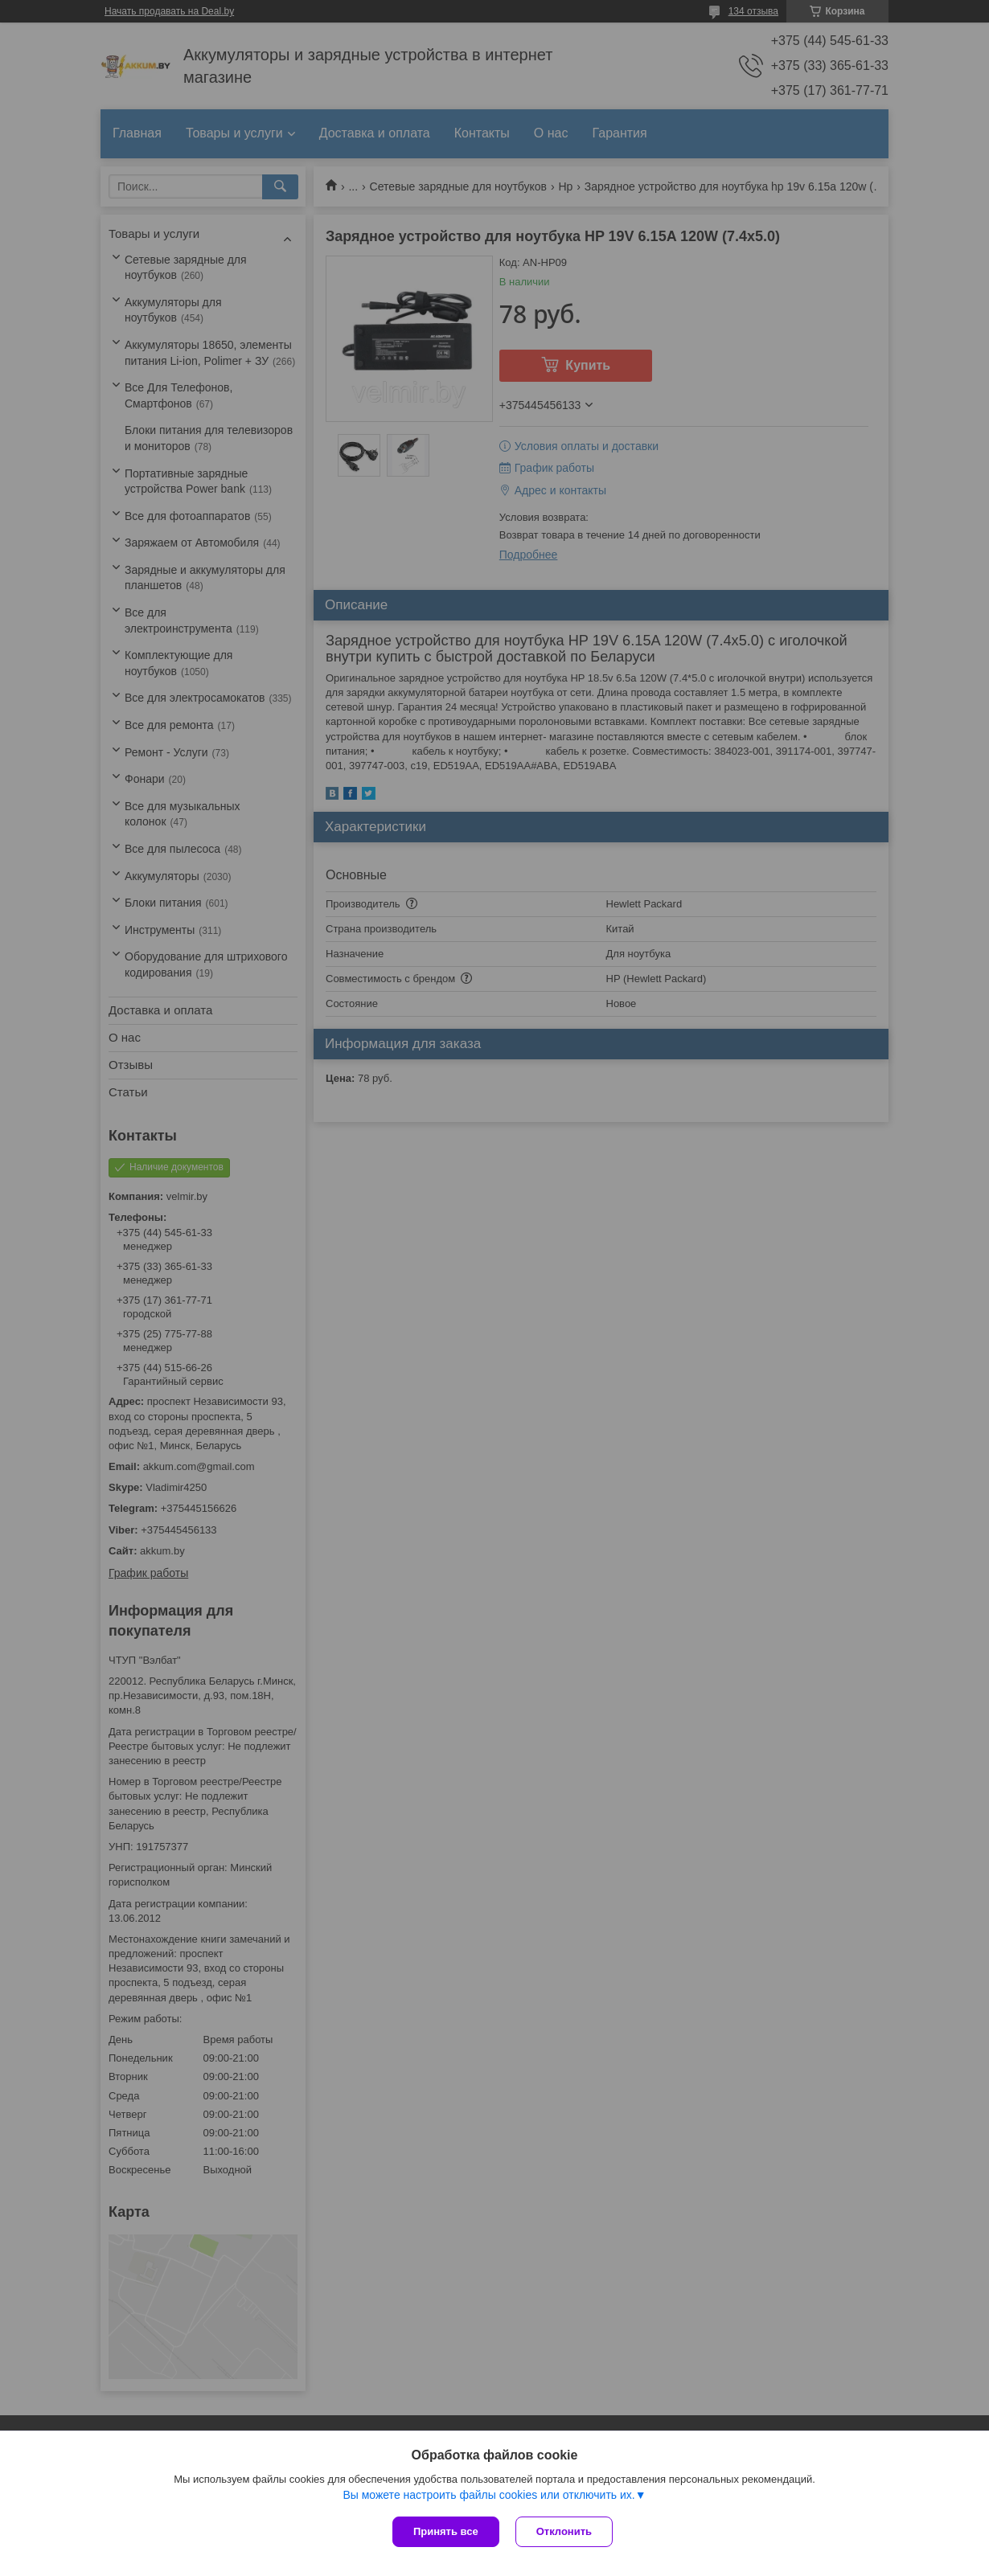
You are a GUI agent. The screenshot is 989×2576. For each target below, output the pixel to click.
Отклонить (564, 2531)
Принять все (445, 2531)
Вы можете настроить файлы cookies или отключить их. (488, 2494)
